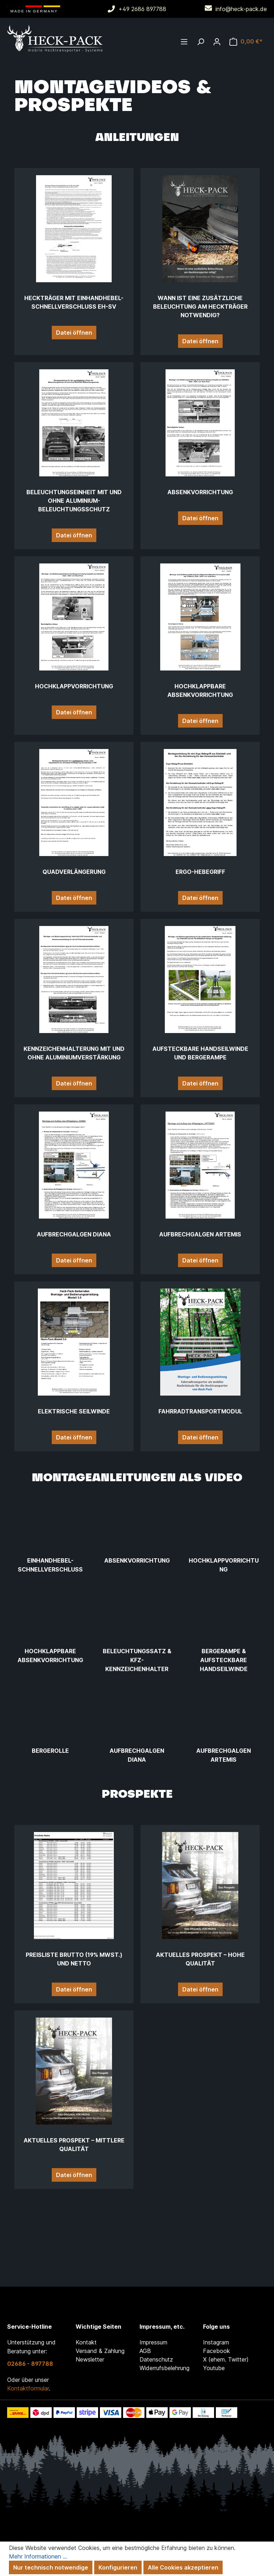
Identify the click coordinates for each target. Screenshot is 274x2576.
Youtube (214, 2368)
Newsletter (90, 2359)
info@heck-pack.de (241, 8)
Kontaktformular (28, 2388)
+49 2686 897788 (142, 8)
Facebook (216, 2350)
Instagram (216, 2342)
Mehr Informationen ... (38, 2556)
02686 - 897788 (30, 2363)
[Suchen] (200, 41)
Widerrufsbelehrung (164, 2368)
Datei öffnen (74, 332)
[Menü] (184, 41)
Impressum (153, 2342)
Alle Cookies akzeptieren (183, 2567)
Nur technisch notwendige (50, 2567)
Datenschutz (156, 2359)
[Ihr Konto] (217, 41)
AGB (145, 2350)
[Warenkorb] (246, 41)
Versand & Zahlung (100, 2350)
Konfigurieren (117, 2567)
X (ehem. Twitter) (226, 2359)
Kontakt (86, 2342)
